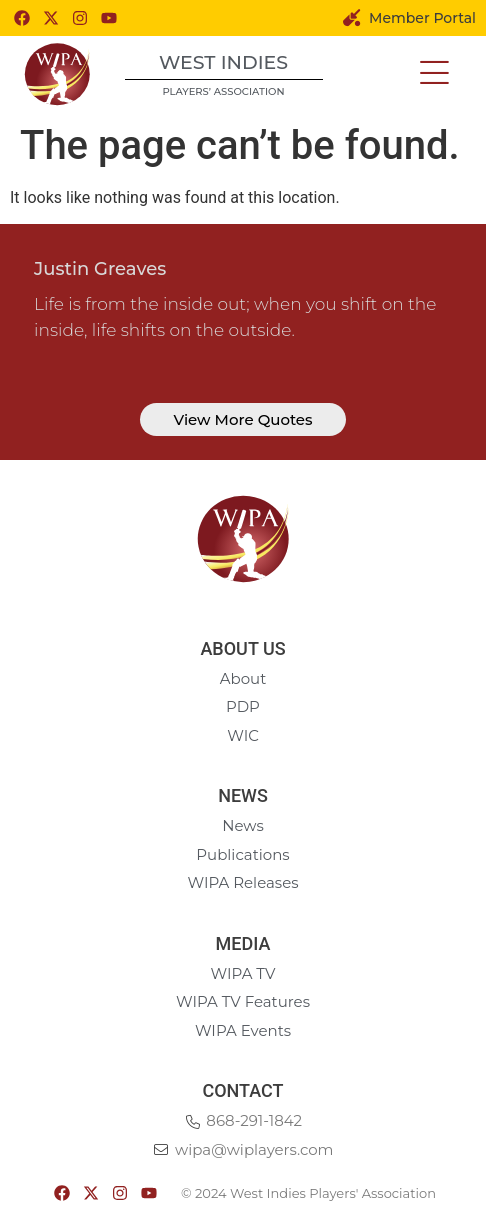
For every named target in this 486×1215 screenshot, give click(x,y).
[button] (434, 73)
